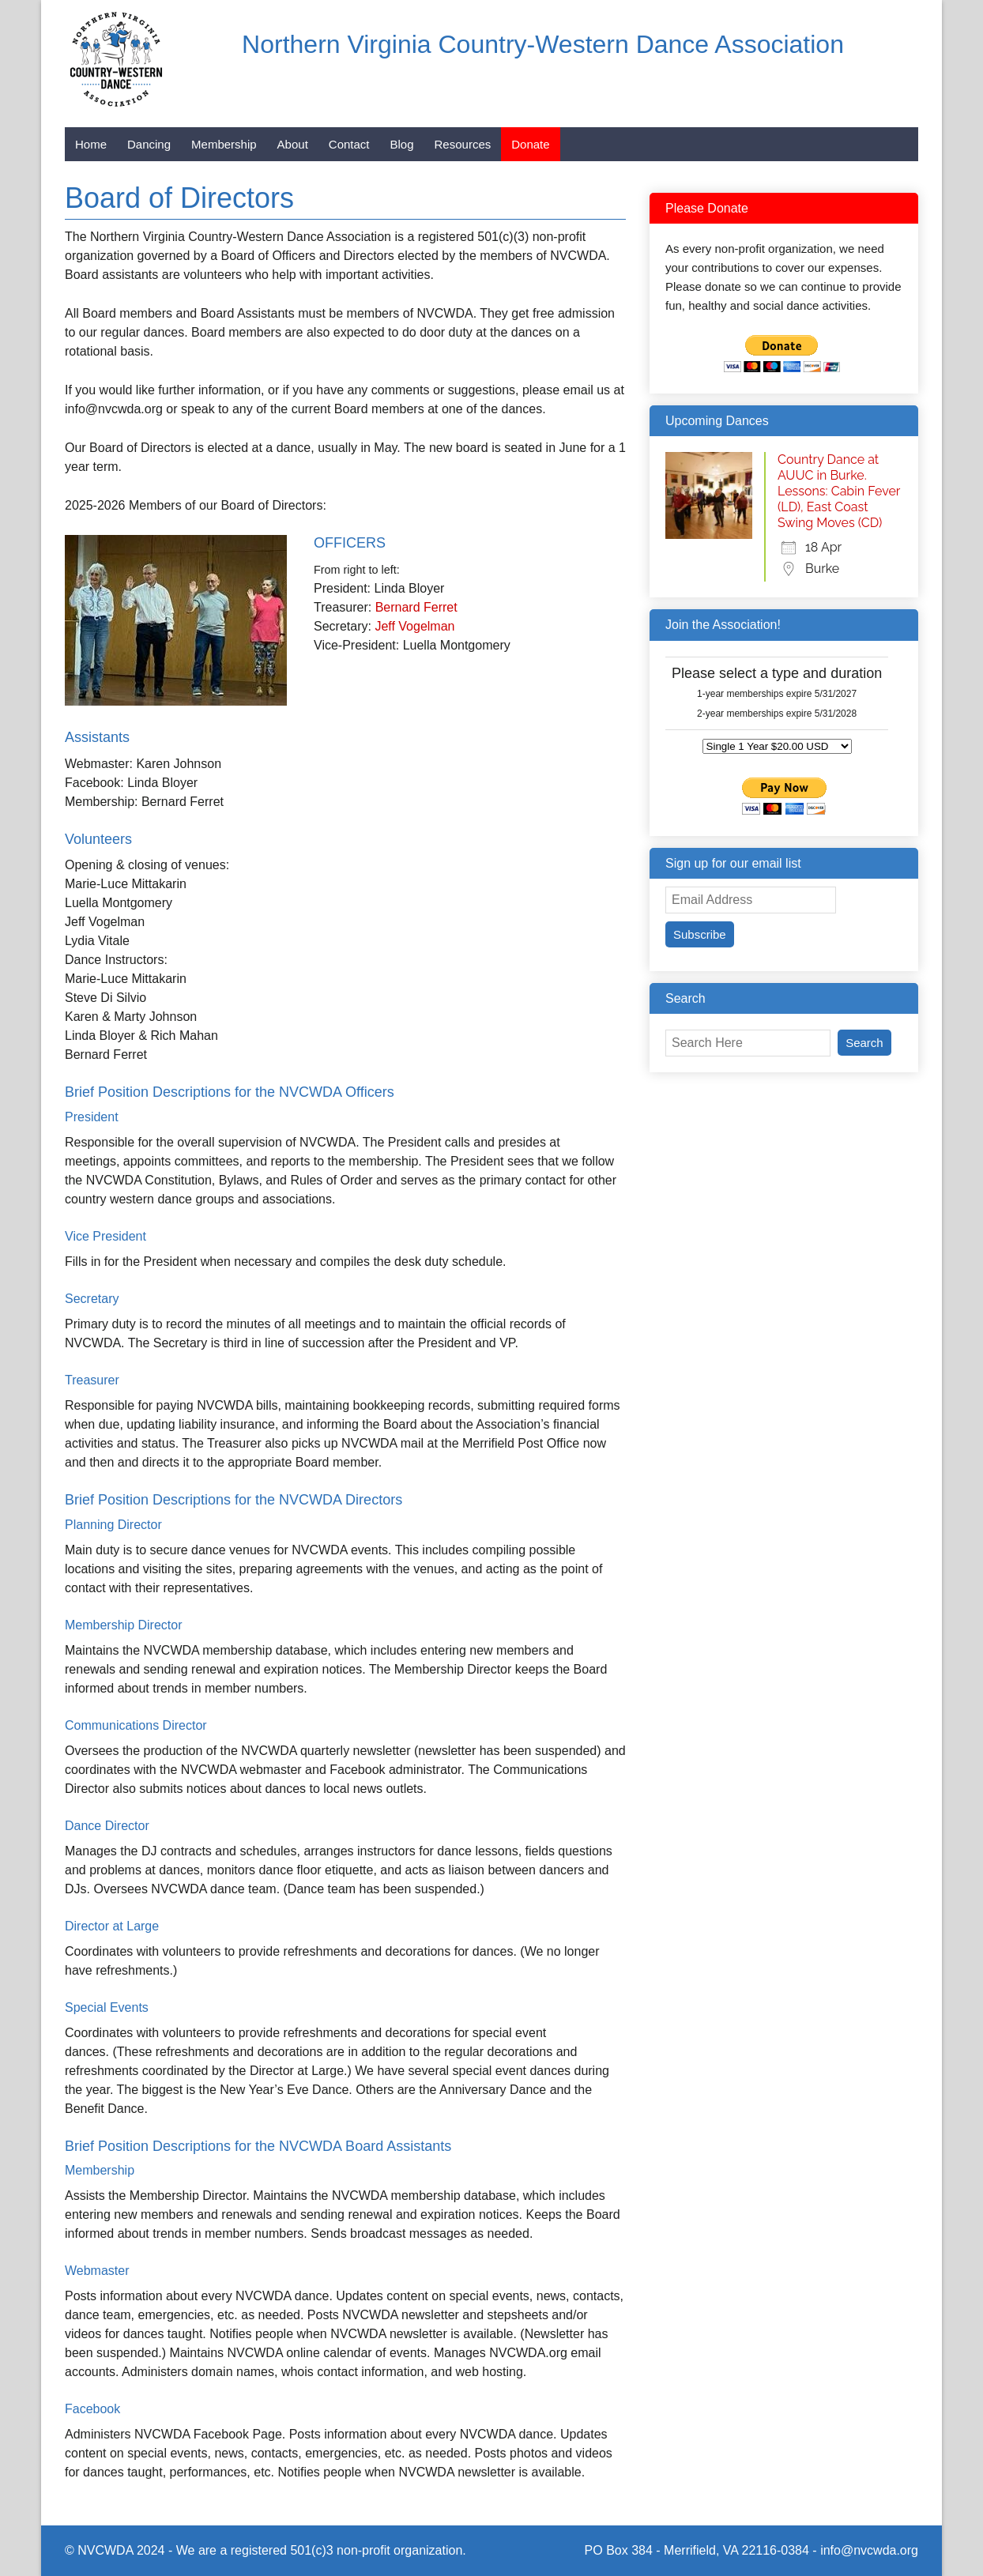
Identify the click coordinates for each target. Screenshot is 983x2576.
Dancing (149, 144)
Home (91, 144)
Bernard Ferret (416, 607)
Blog (402, 144)
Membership (224, 144)
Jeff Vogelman (414, 626)
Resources (463, 144)
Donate (530, 144)
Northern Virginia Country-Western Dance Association (543, 44)
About (292, 144)
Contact (349, 144)
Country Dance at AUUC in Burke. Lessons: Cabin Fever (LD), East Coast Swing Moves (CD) (839, 491)
